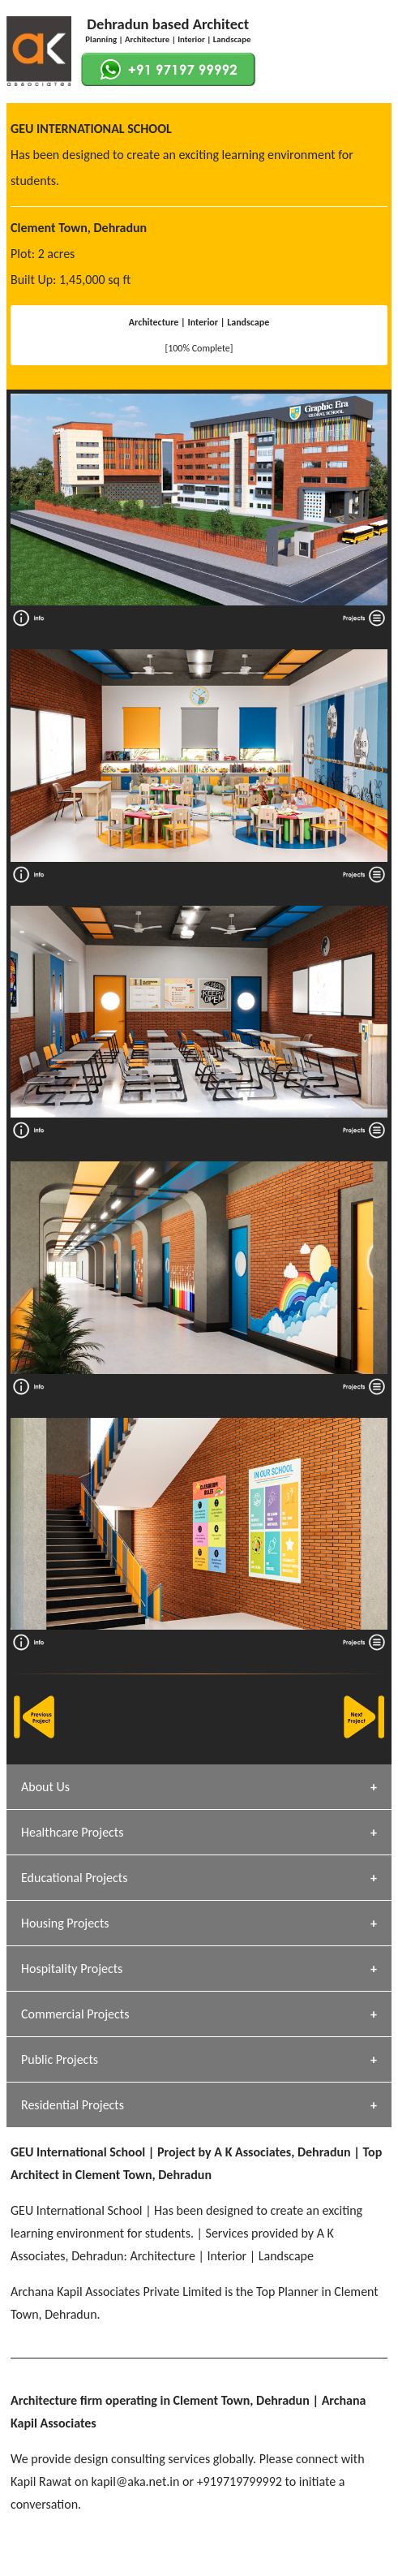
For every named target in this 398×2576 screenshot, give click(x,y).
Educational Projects (74, 1877)
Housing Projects (65, 1923)
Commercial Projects (75, 2014)
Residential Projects (72, 2105)
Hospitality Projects (71, 1968)
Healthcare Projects (72, 1832)
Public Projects (59, 2059)
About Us (45, 1786)
